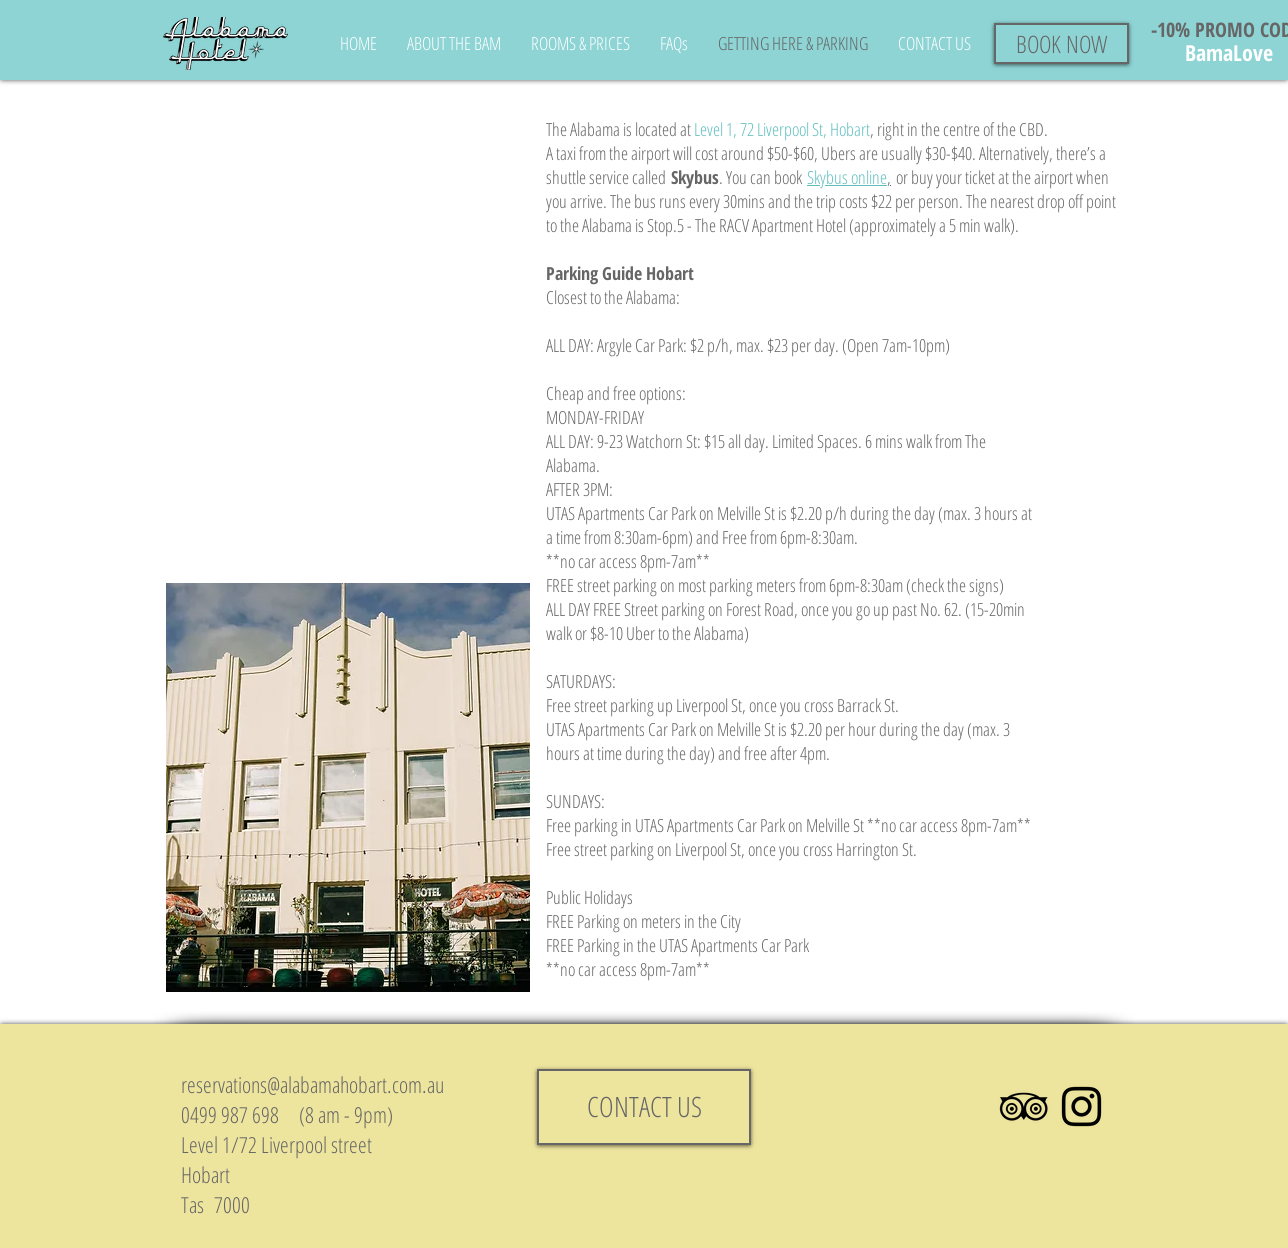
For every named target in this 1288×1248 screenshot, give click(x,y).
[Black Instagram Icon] (1081, 1106)
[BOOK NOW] (1061, 43)
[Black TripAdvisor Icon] (1023, 1106)
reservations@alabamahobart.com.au (312, 1084)
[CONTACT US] (644, 1107)
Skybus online (847, 177)
